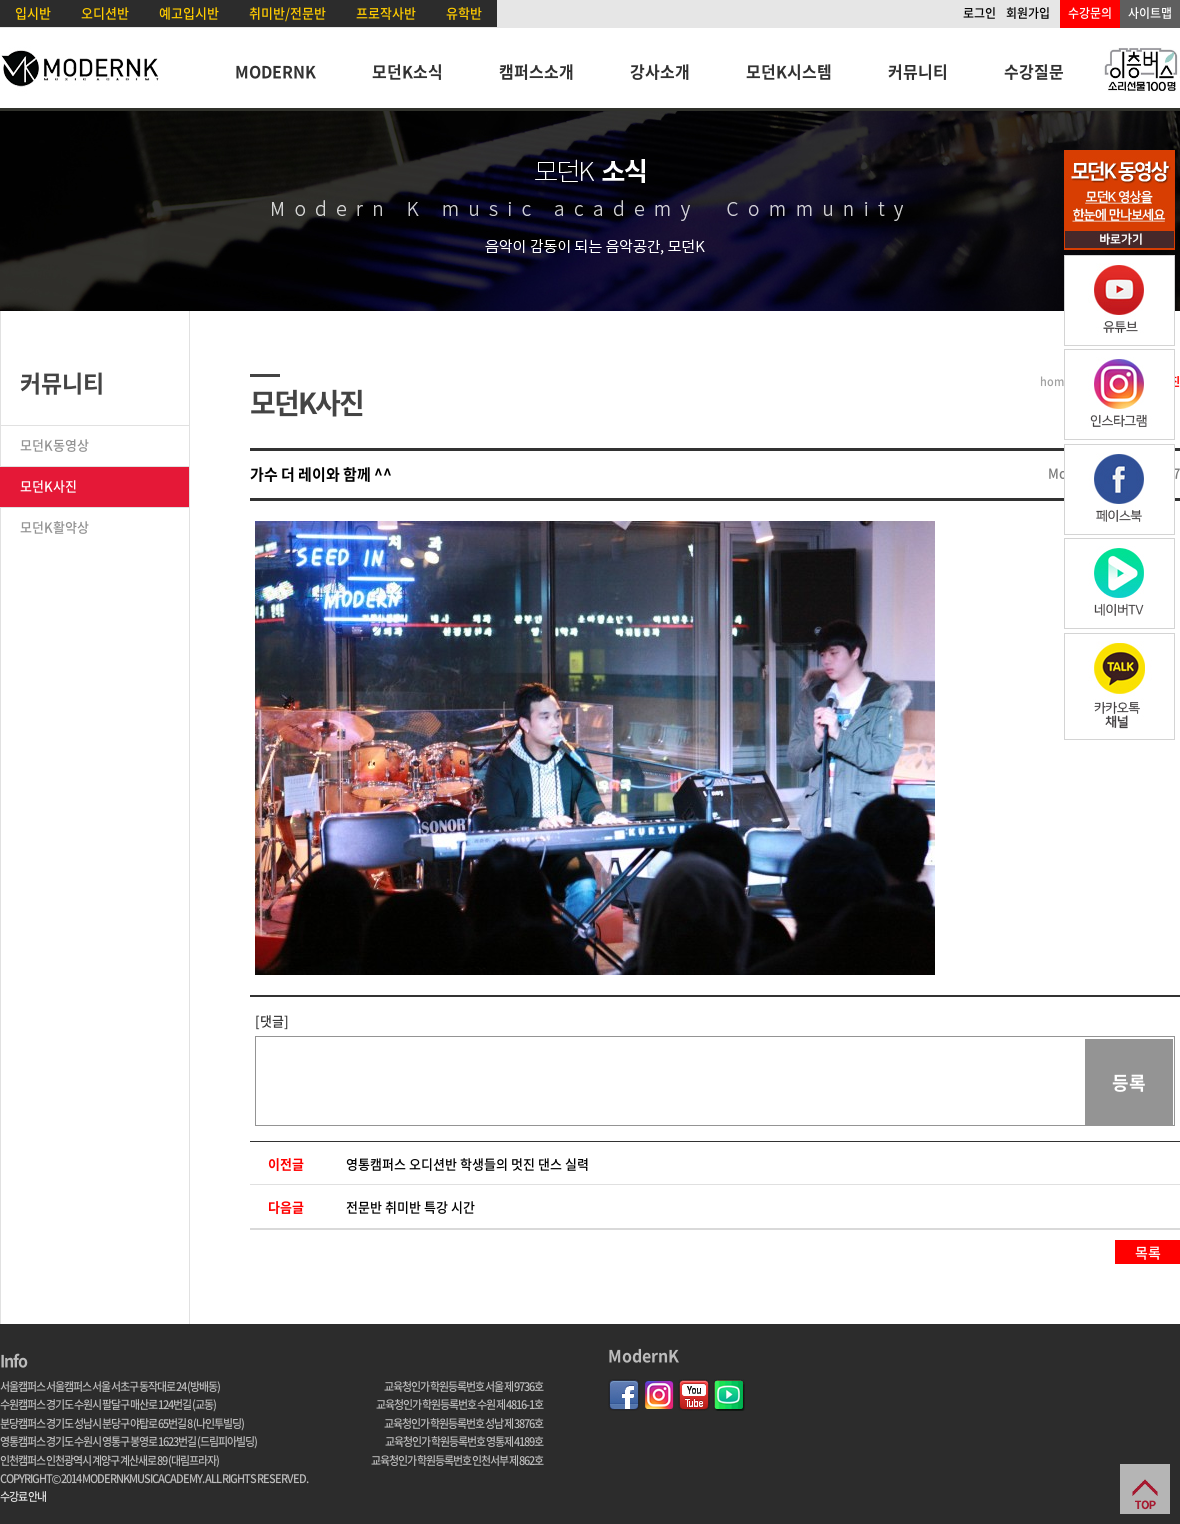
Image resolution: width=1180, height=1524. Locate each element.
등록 (1129, 1082)
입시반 (33, 12)
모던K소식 (407, 71)
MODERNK (275, 71)
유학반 (464, 12)
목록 (1148, 1252)
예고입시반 (189, 12)
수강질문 (1034, 71)
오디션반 (105, 12)
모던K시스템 (789, 71)
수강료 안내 (23, 1496)
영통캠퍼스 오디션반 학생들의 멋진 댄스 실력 (467, 1163)
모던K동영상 (54, 444)
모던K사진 (48, 485)
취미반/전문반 (287, 12)
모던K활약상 (54, 526)
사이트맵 (1150, 13)
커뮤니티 (918, 71)
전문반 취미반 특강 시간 (410, 1206)
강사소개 (660, 71)
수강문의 (1090, 13)
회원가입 (1028, 13)
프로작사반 (386, 12)
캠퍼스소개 (536, 71)
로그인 (979, 13)
